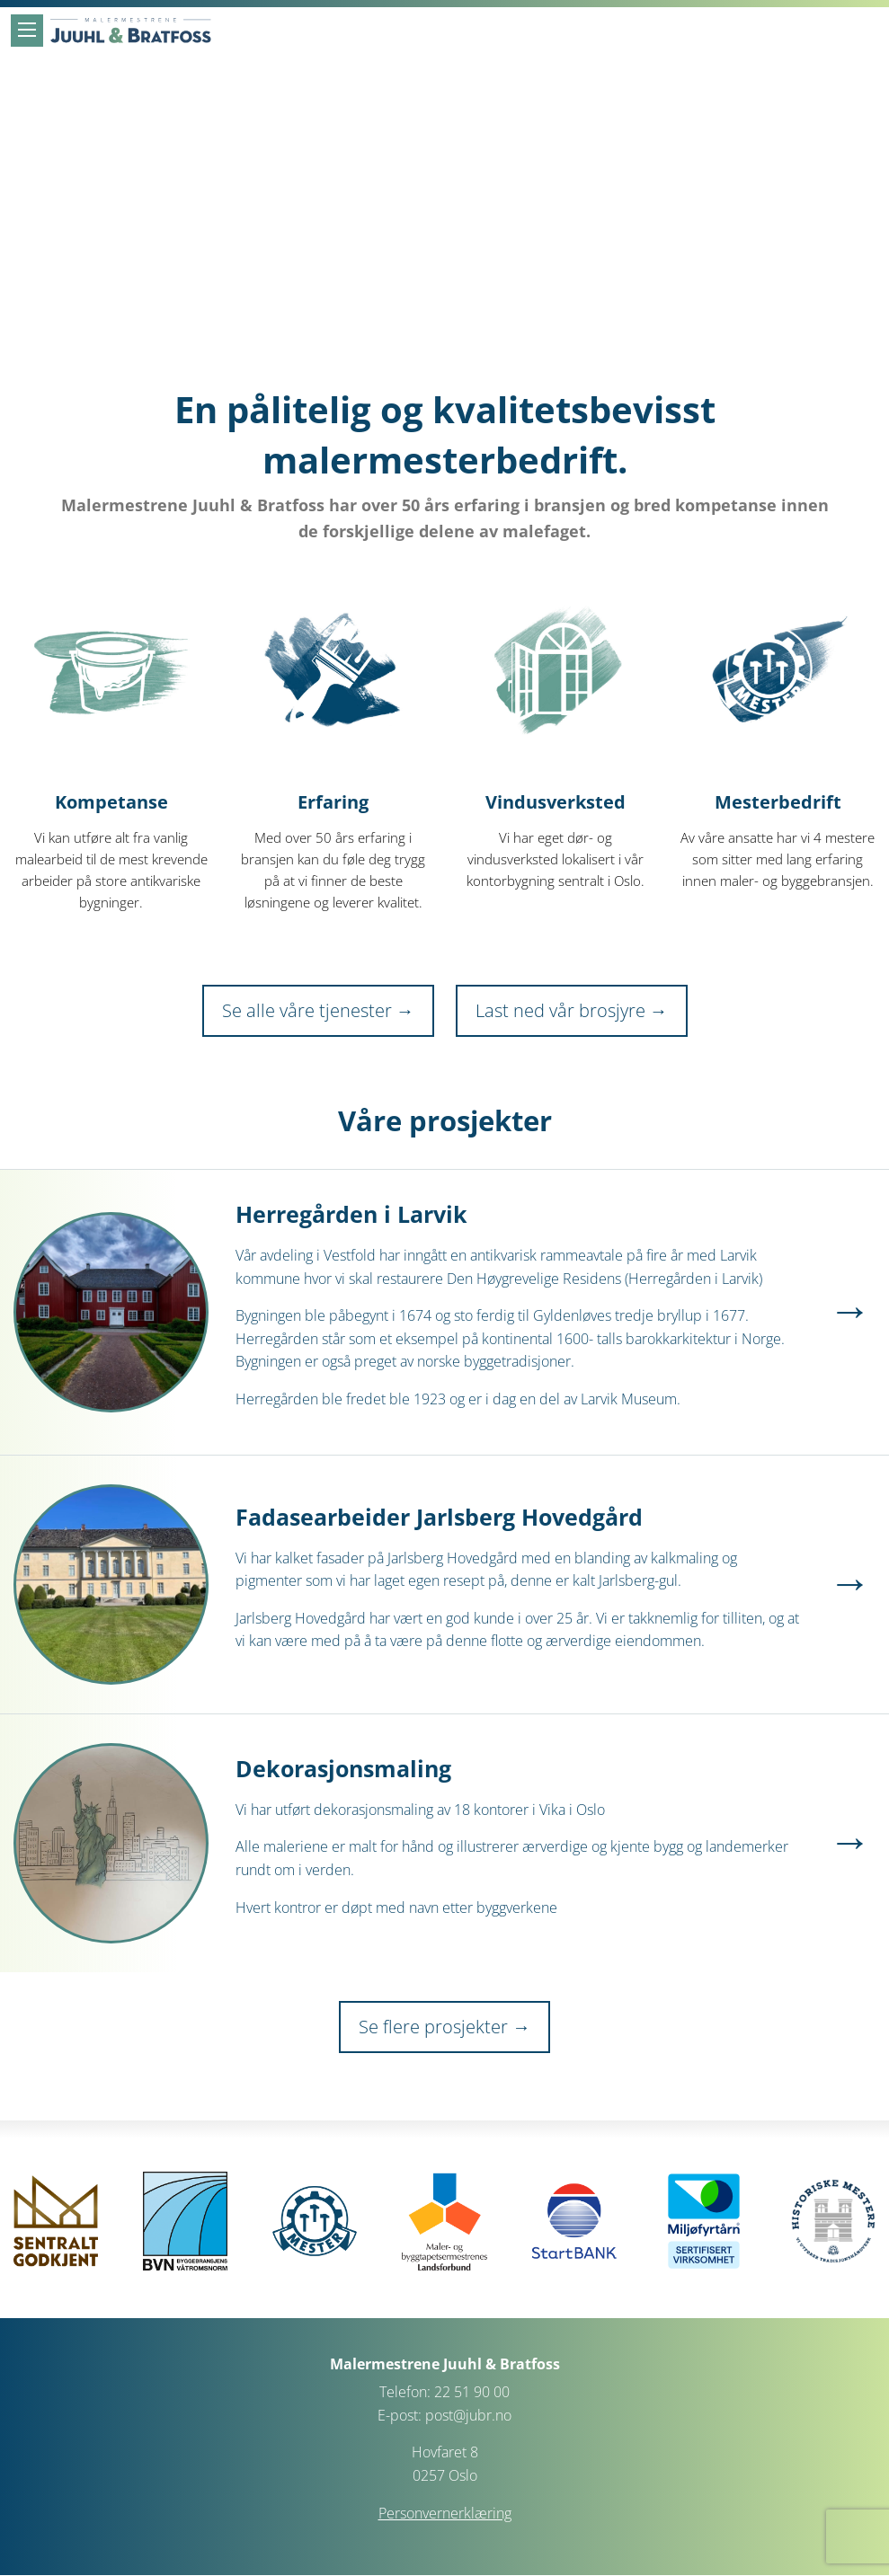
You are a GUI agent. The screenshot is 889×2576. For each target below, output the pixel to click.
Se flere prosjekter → (444, 2026)
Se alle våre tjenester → (318, 1010)
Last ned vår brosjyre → (572, 1010)
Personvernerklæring (444, 2513)
